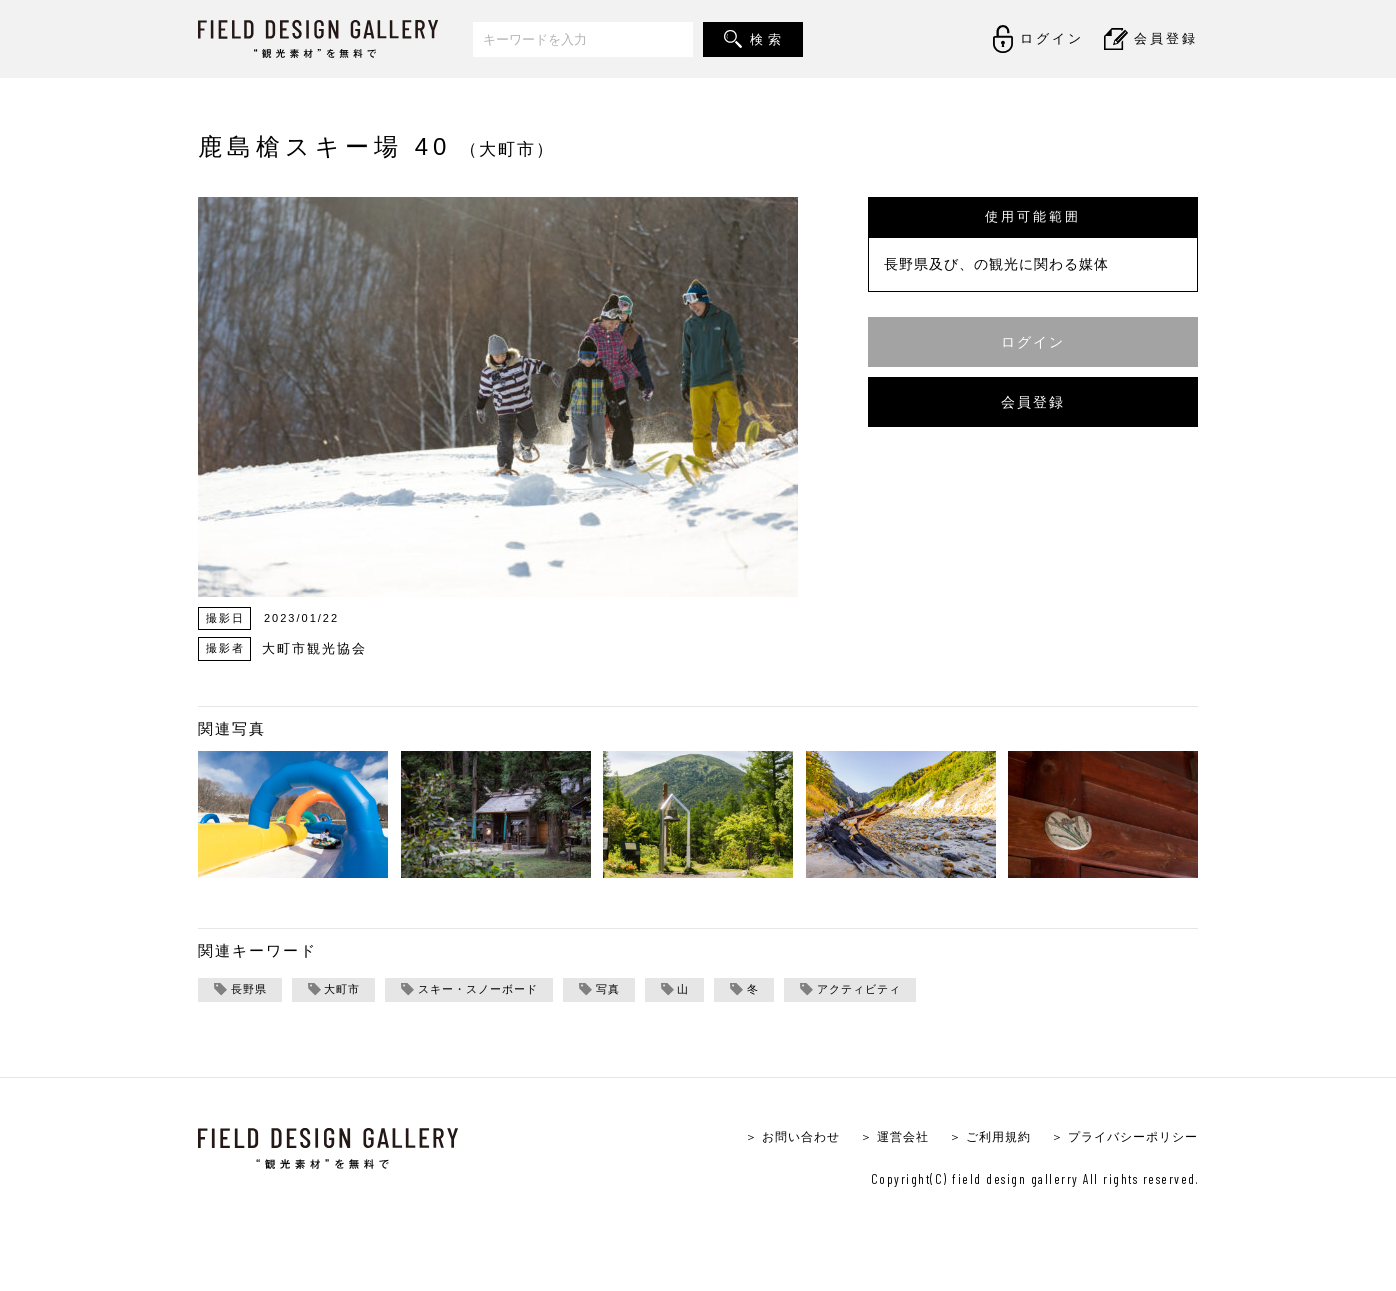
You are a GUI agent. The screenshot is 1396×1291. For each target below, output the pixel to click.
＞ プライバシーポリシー (1118, 1138)
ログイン (1033, 341)
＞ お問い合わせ (766, 1138)
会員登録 (1033, 401)
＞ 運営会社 (874, 1138)
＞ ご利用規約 (975, 1138)
